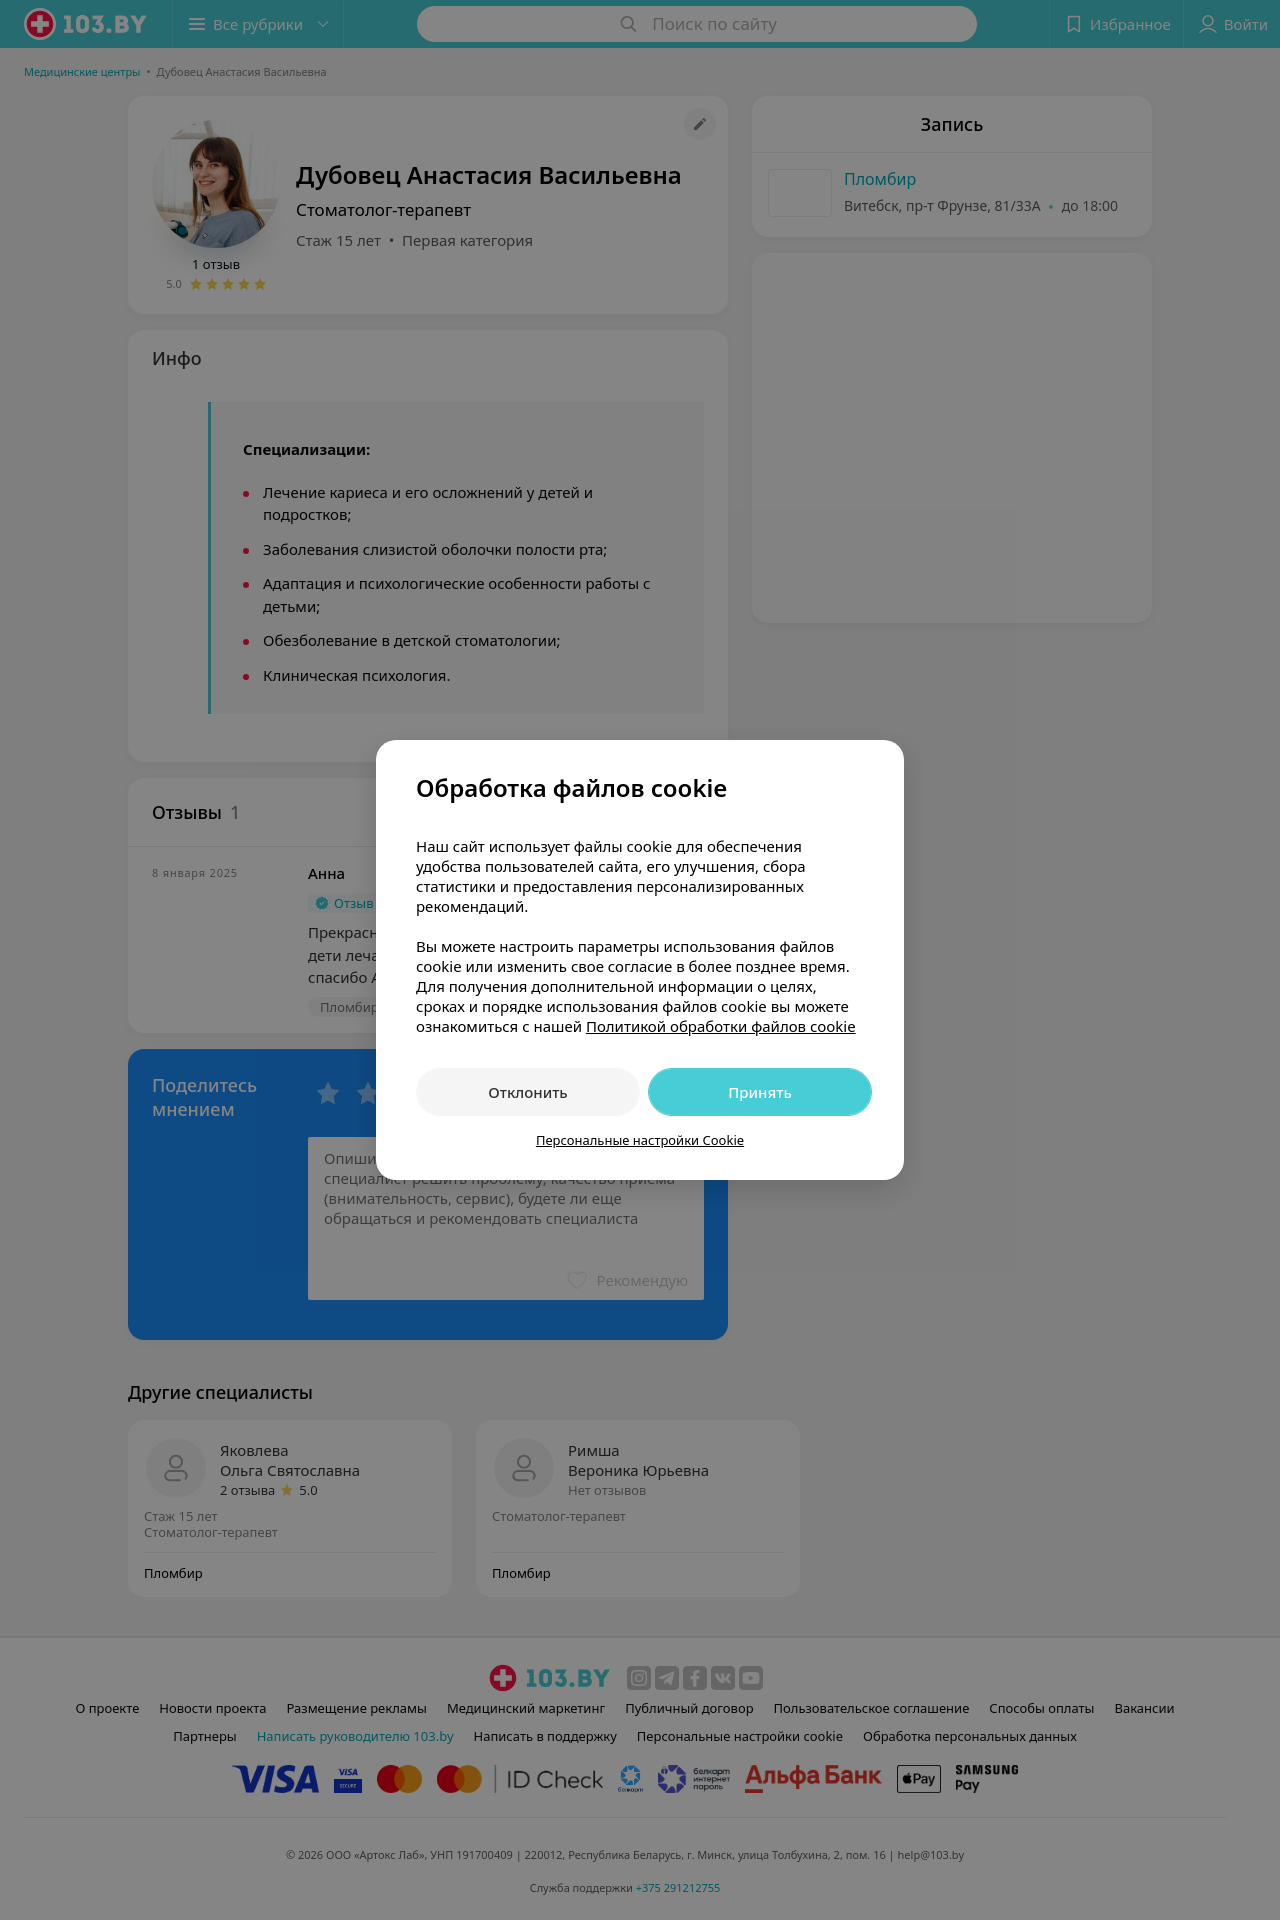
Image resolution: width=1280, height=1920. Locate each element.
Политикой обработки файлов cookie (721, 1026)
